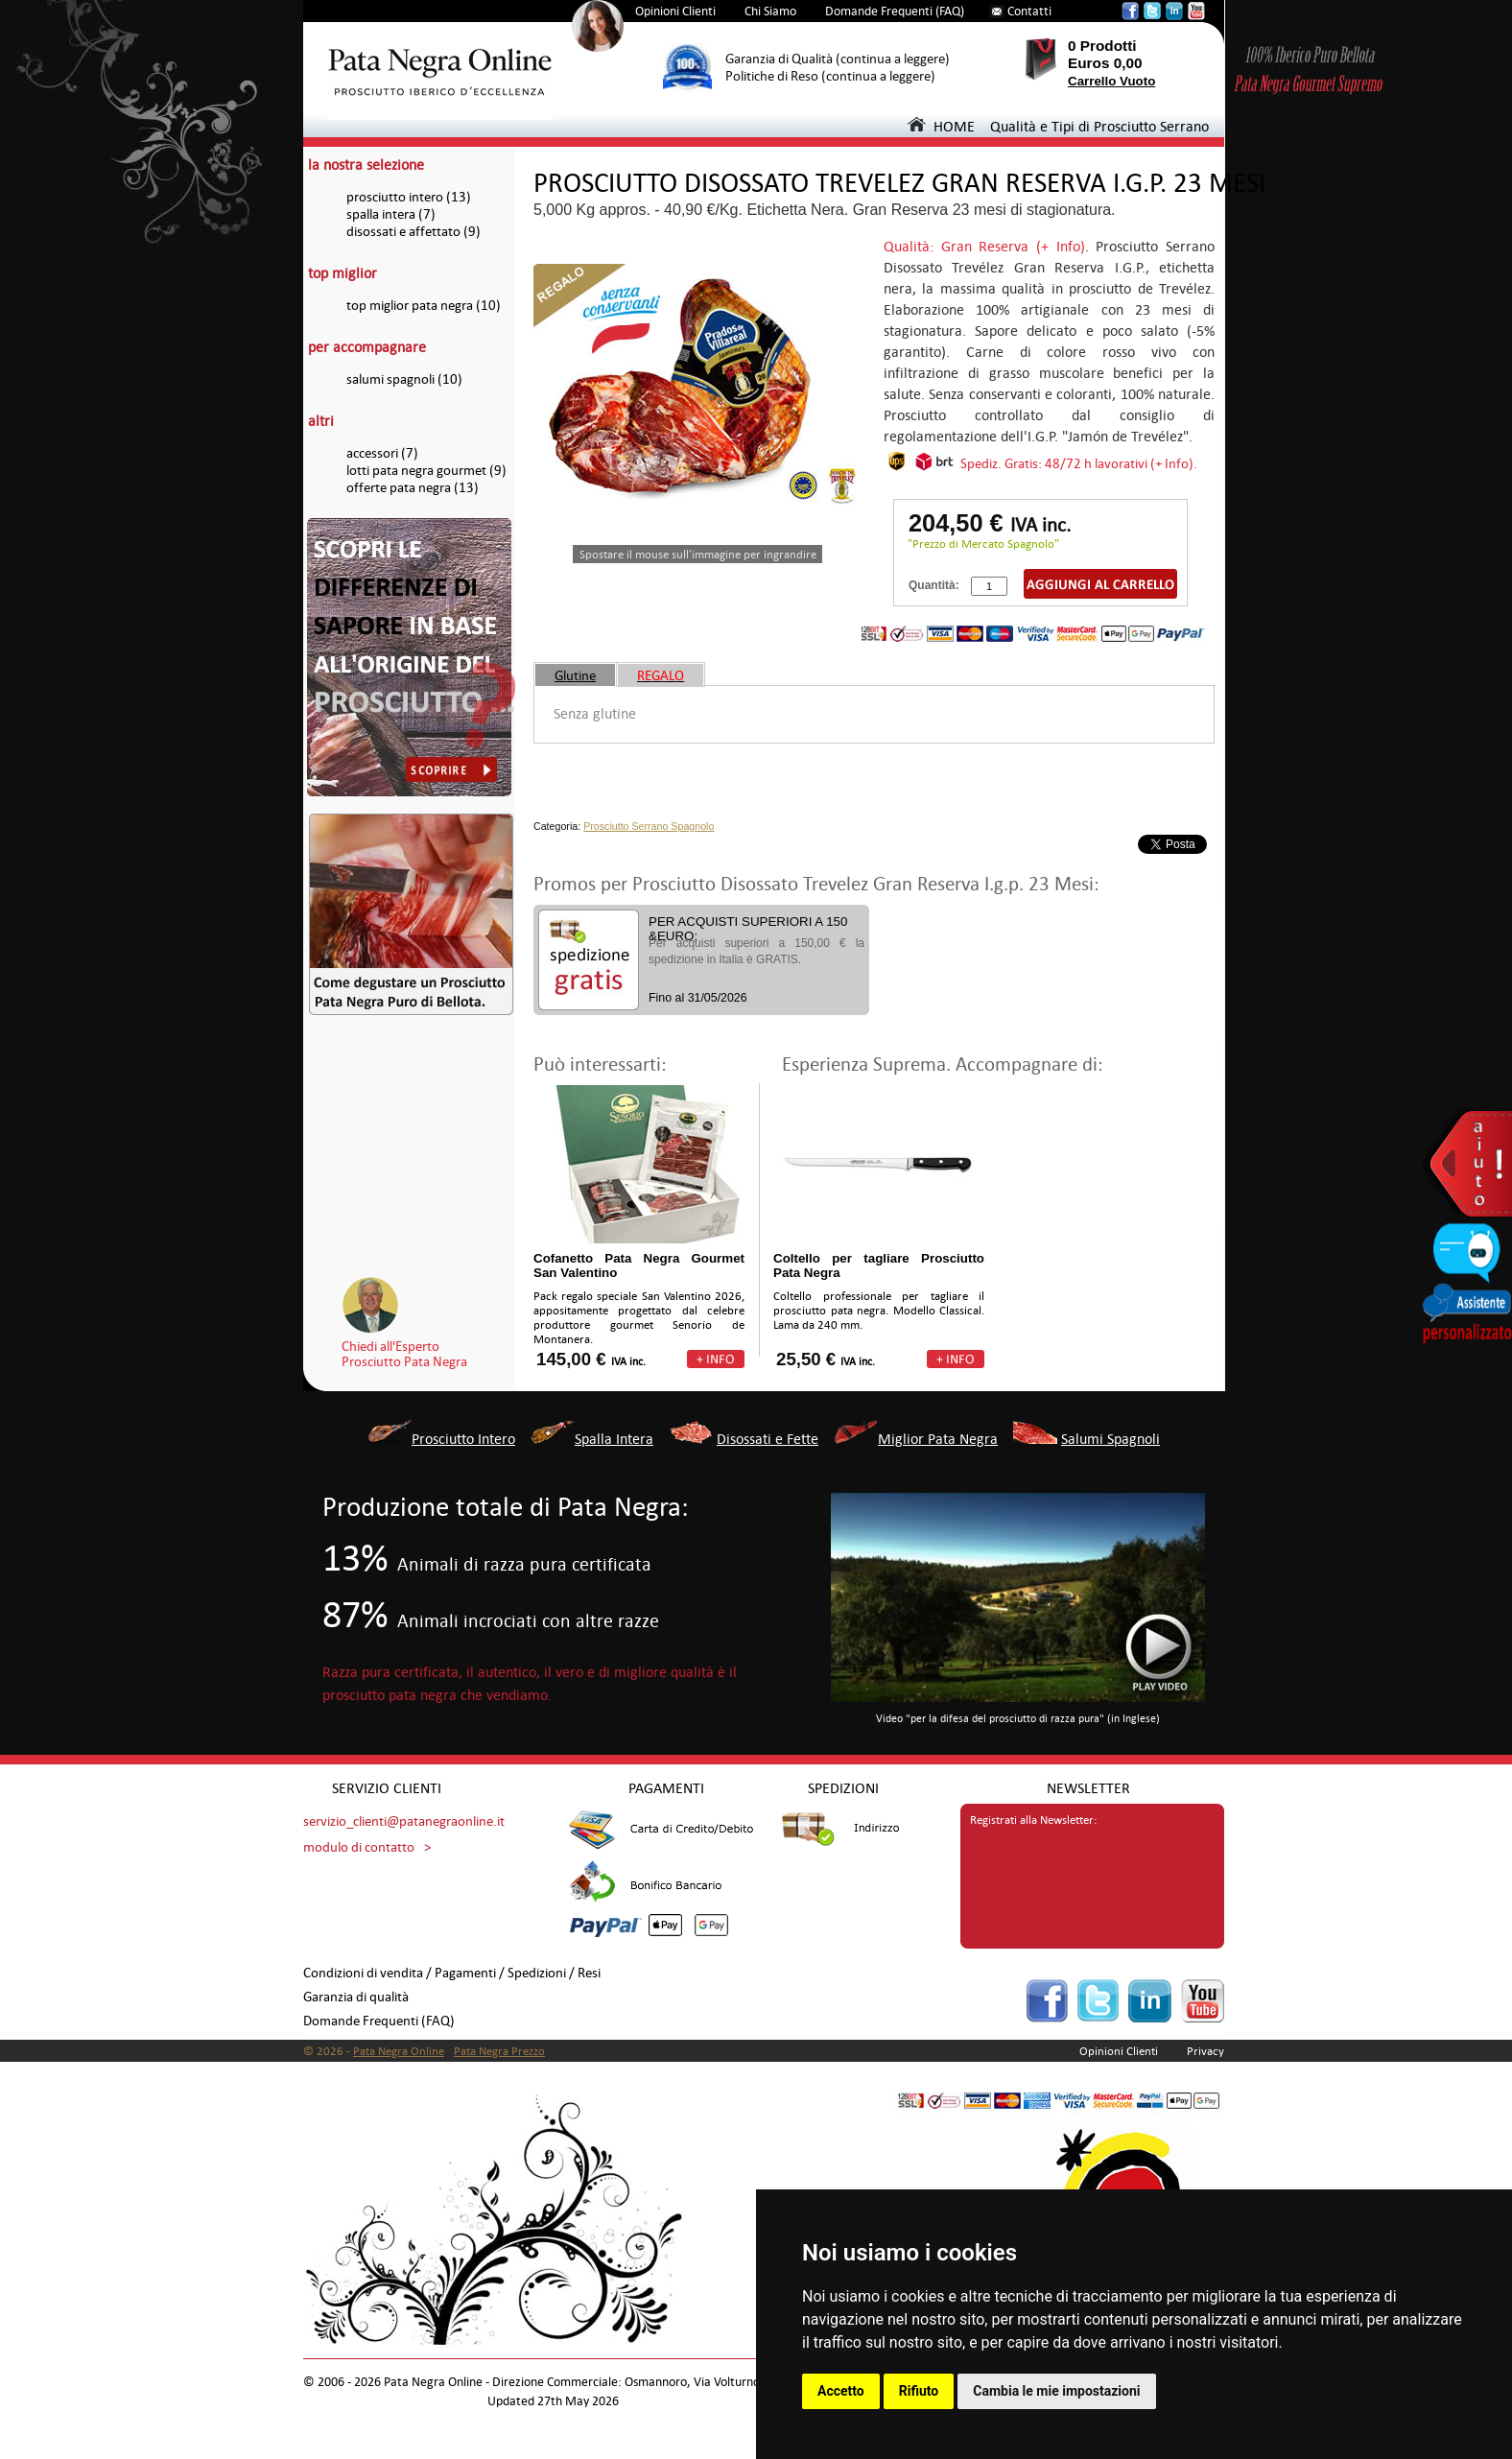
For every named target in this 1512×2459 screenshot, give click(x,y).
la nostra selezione (366, 164)
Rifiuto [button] (919, 2391)
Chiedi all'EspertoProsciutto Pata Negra (404, 1353)
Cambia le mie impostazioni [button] (1056, 2391)
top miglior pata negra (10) (423, 305)
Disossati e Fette (767, 1438)
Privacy (1205, 2051)
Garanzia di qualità (356, 1997)
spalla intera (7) (391, 214)
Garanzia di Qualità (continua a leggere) (837, 59)
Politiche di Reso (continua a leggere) (830, 76)
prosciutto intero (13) (408, 197)
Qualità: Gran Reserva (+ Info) (984, 246)
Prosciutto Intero (463, 1438)
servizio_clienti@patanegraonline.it (404, 1821)
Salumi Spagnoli (1110, 1438)
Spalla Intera (614, 1438)
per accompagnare (367, 347)
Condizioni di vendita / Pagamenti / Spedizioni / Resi (452, 1973)
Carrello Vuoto (1111, 81)
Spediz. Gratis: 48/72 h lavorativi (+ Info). (1078, 463)
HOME (941, 126)
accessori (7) (382, 453)
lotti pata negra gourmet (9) (426, 470)
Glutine (575, 675)
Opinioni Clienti (675, 11)
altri (321, 421)
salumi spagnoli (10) (404, 379)
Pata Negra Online (398, 2051)
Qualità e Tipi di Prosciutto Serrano (1099, 126)
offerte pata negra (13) (412, 488)
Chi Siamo (770, 11)
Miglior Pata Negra (938, 1438)
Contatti (1029, 11)
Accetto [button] (840, 2391)
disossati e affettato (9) (413, 232)
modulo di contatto (358, 1847)
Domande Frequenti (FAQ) (894, 11)
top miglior (342, 273)
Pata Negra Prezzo (499, 2051)
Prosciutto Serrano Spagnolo (648, 826)
